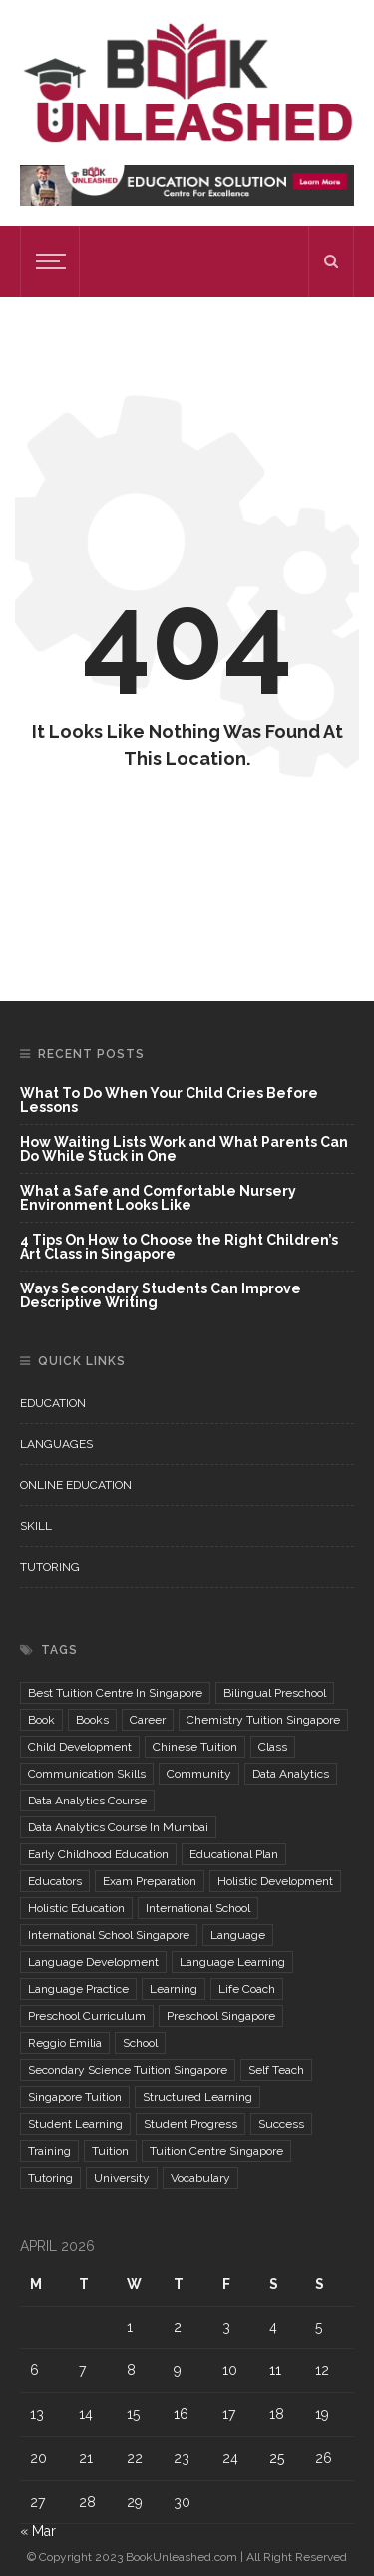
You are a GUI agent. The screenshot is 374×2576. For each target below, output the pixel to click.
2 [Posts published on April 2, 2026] (178, 2327)
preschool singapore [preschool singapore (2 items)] (221, 2016)
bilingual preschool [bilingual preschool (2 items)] (274, 1693)
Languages (56, 1444)
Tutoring (50, 1567)
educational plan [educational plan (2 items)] (233, 1854)
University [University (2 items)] (122, 2178)
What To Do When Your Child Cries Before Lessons (169, 1100)
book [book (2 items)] (41, 1720)
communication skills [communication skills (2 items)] (87, 1774)
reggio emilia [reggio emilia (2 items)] (65, 2043)
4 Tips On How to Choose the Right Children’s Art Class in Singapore (179, 1247)
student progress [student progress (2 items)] (190, 2124)
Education (53, 1403)
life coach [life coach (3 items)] (246, 1989)
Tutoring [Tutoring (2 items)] (50, 2178)
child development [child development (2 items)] (80, 1747)
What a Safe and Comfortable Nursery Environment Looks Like (158, 1198)
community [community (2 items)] (199, 1774)
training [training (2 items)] (49, 2151)
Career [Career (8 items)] (148, 1720)
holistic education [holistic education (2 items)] (76, 1908)
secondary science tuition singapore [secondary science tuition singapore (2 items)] (127, 2070)
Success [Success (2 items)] (281, 2124)
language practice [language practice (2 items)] (78, 1989)
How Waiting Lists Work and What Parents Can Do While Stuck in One (184, 1149)
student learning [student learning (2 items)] (75, 2124)
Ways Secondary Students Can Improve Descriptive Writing (160, 1295)
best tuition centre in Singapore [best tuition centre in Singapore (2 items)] (115, 1693)
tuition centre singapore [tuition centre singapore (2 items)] (216, 2151)
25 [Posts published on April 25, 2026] (276, 2458)
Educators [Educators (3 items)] (55, 1881)
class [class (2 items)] (272, 1747)
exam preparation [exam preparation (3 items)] (149, 1881)
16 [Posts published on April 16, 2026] (181, 2414)
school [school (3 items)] (140, 2043)
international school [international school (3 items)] (198, 1908)
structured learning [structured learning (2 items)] (197, 2097)
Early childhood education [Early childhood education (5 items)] (98, 1854)
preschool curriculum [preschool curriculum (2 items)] (87, 2016)
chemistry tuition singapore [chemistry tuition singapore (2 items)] (263, 1720)
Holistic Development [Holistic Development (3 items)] (275, 1881)
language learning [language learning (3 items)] (232, 1962)
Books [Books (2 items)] (92, 1720)
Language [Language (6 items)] (237, 1935)
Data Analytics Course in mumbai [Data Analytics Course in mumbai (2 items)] (118, 1827)
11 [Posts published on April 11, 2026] (275, 2370)
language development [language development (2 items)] (93, 1962)
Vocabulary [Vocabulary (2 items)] (200, 2178)
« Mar (38, 2531)
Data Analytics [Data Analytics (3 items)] (290, 1774)
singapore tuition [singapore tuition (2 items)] (75, 2097)
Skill (36, 1526)
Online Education (76, 1485)
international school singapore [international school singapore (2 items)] (108, 1935)
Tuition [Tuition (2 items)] (110, 2151)
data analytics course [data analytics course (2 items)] (87, 1800)
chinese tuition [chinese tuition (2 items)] (195, 1747)
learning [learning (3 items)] (173, 1989)
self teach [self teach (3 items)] (276, 2070)
